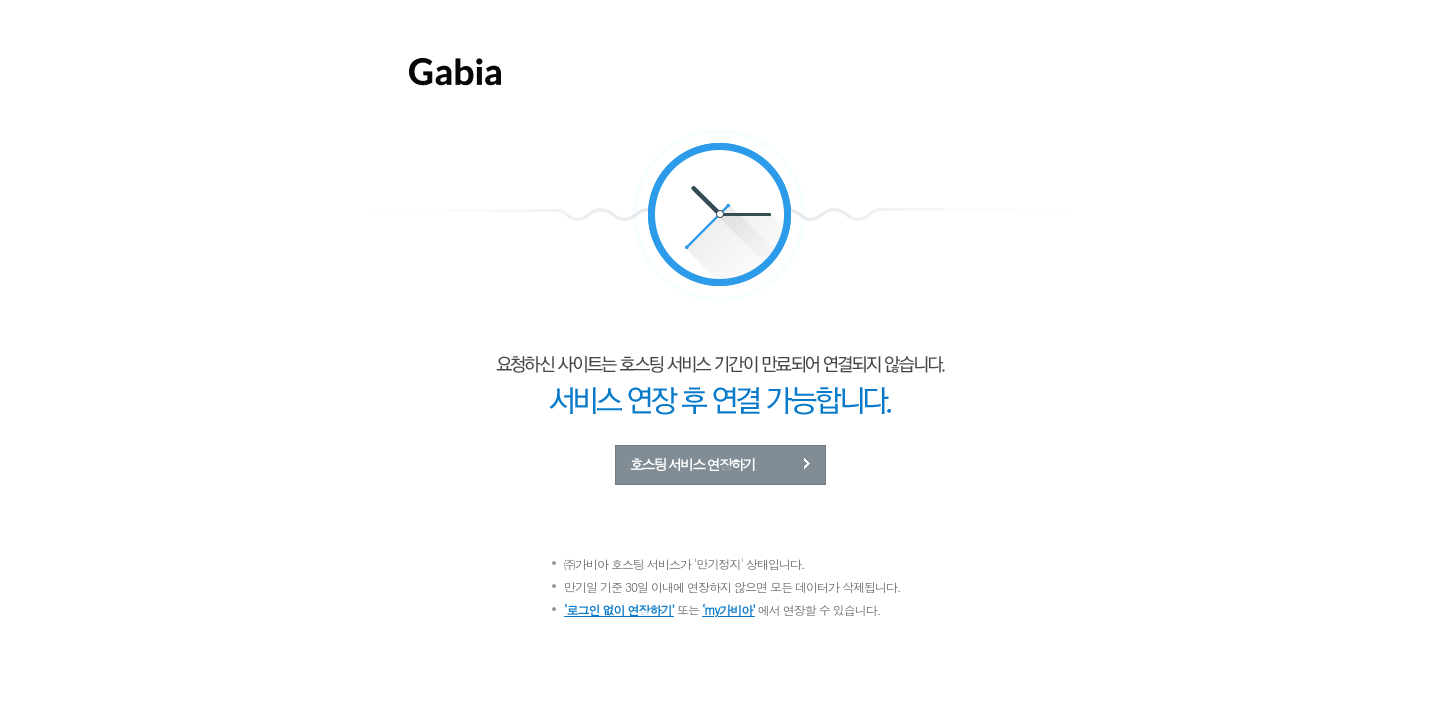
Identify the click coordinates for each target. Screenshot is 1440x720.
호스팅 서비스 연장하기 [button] (692, 464)
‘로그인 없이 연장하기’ (619, 609)
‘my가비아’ (728, 609)
